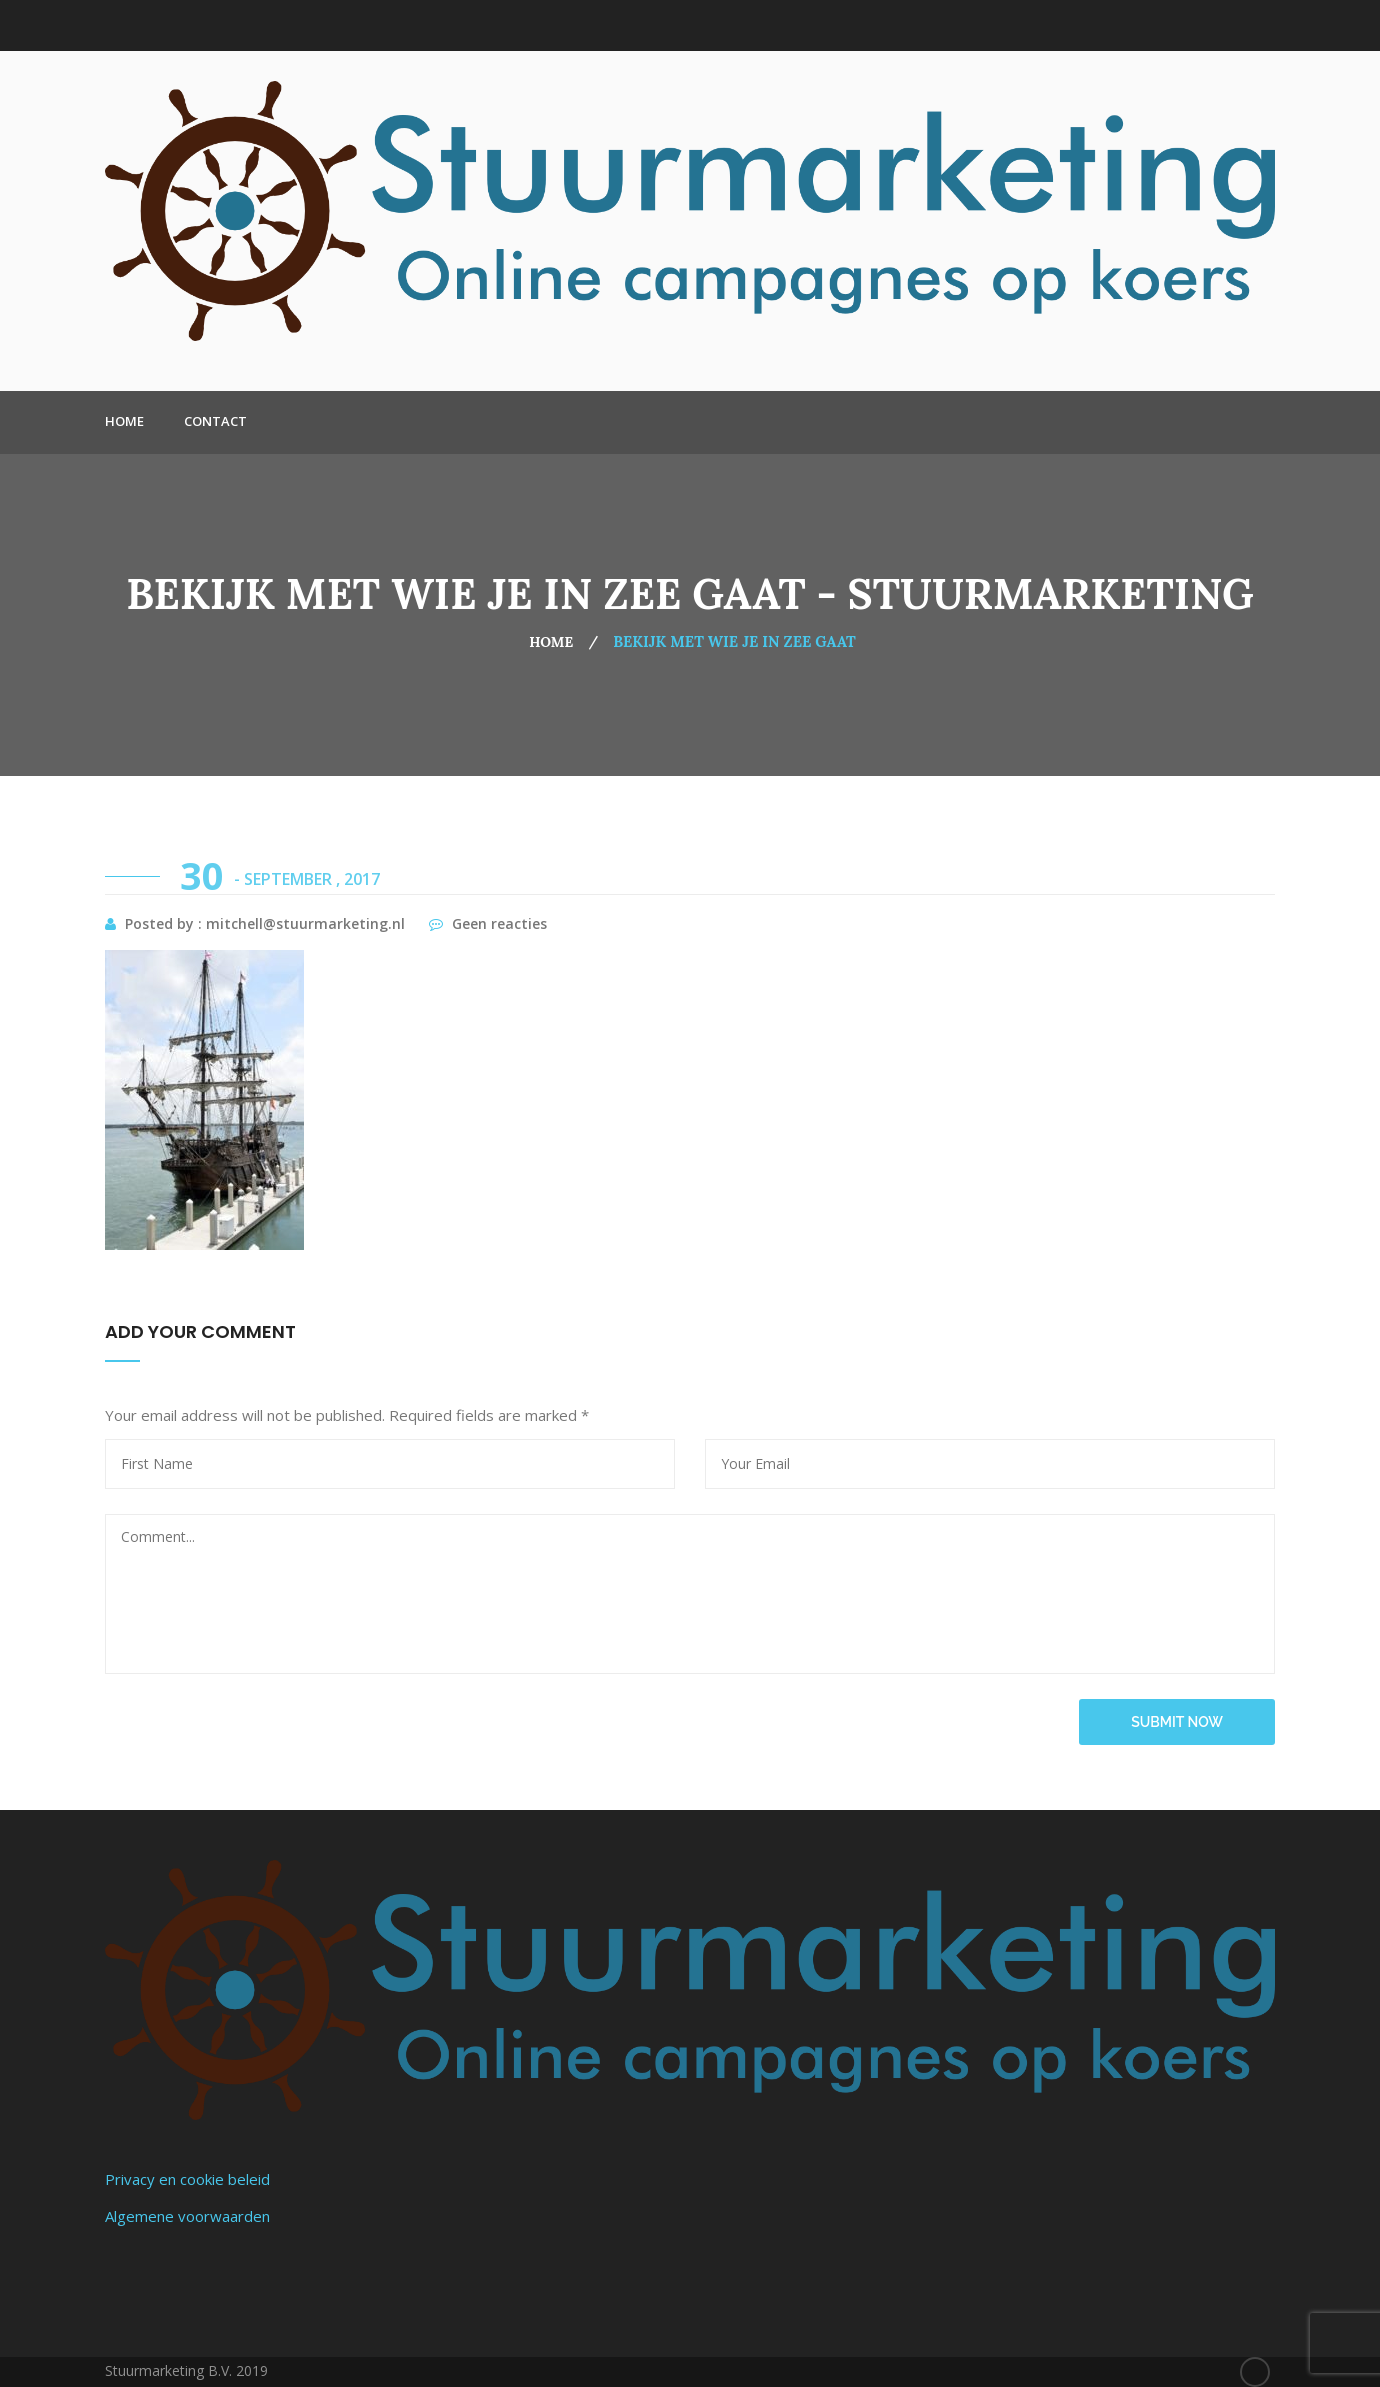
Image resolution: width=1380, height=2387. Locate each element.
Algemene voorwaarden (187, 2216)
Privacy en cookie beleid (187, 2179)
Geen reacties (488, 923)
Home (124, 421)
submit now (1177, 1722)
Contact (215, 421)
